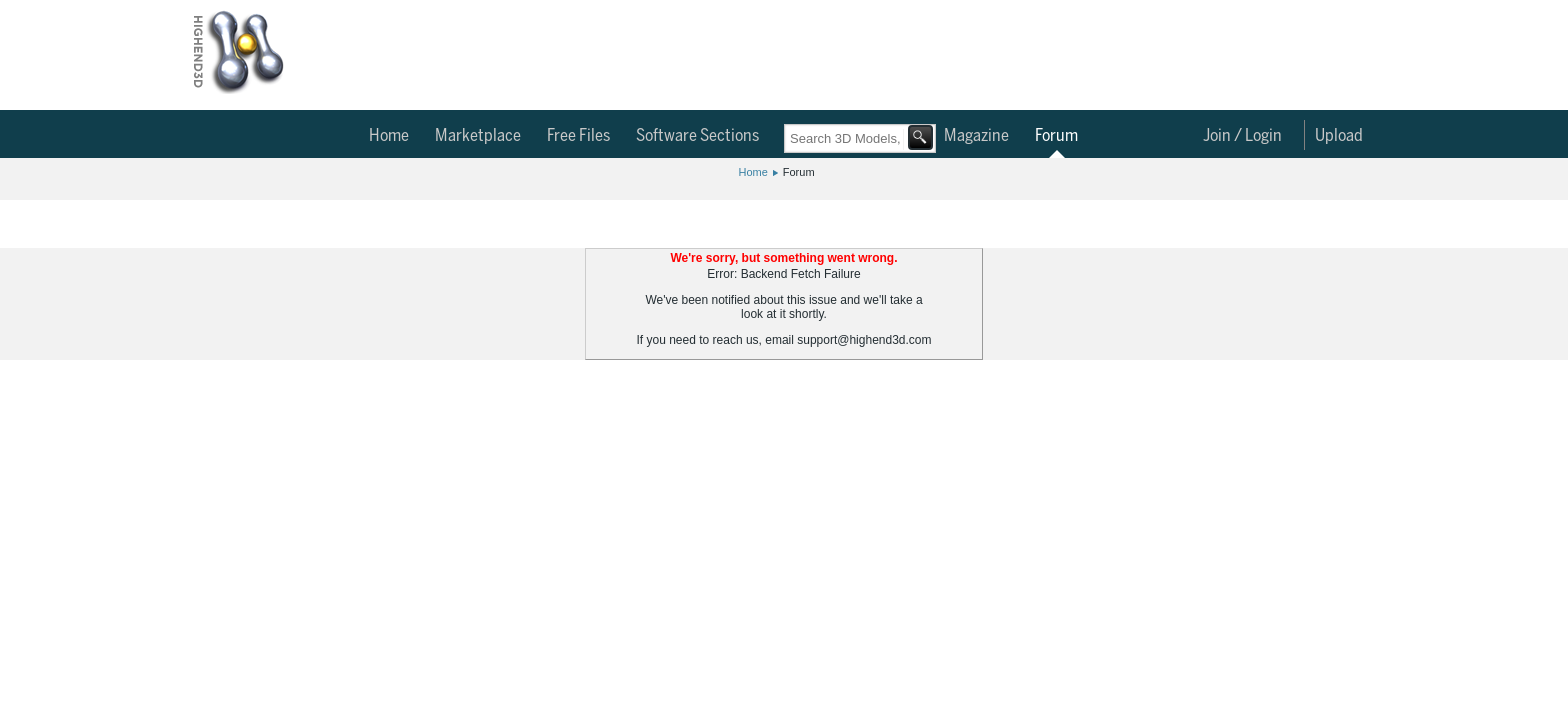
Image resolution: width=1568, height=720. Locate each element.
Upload (1339, 136)
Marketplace (478, 136)
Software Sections (697, 136)
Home (389, 136)
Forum (1056, 136)
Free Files (578, 136)
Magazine (976, 136)
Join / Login (1242, 136)
